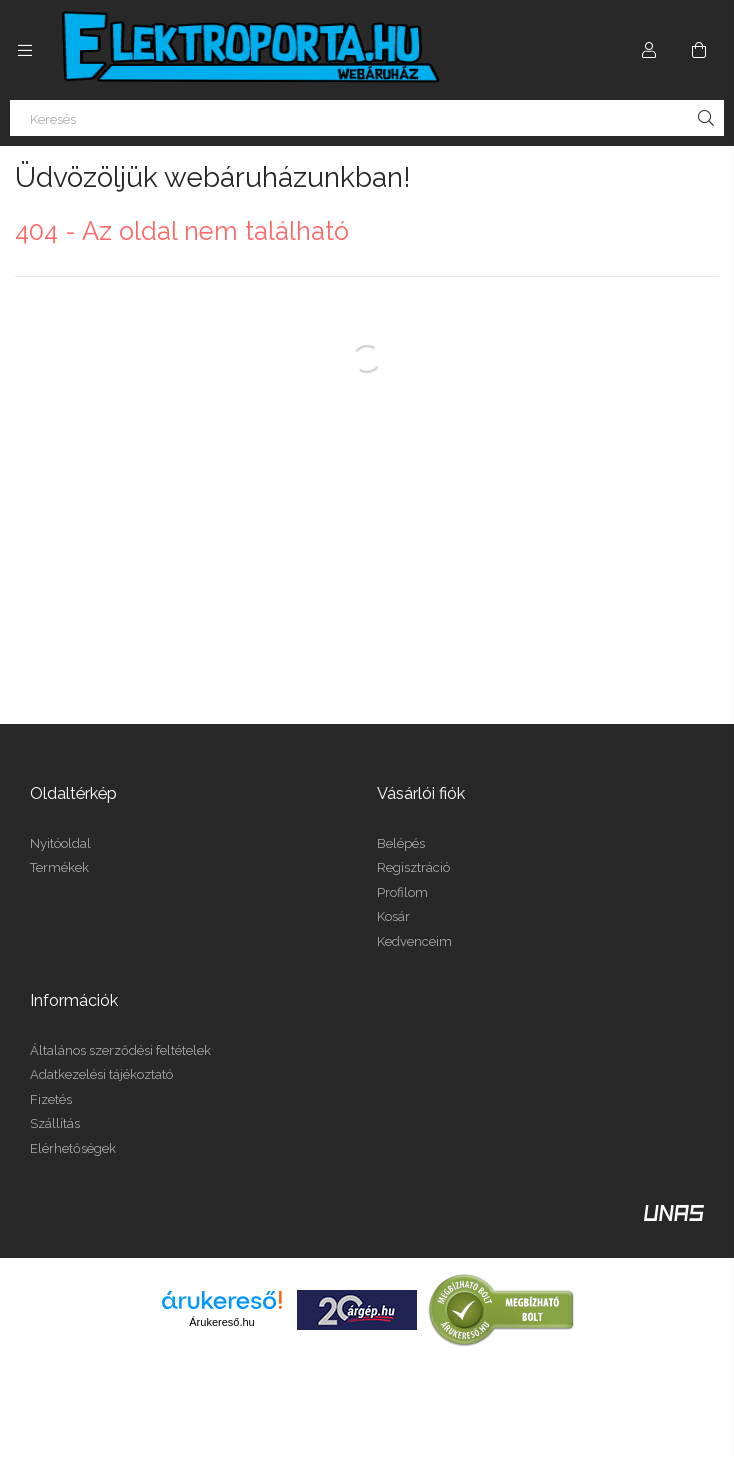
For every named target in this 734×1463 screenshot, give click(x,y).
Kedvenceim (414, 941)
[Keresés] (367, 118)
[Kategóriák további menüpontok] (25, 50)
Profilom (402, 892)
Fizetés (51, 1099)
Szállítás (55, 1123)
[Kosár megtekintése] (699, 50)
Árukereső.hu (221, 1322)
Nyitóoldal (60, 843)
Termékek (59, 867)
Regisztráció (413, 867)
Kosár (393, 916)
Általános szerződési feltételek (120, 1050)
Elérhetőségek (73, 1148)
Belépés (401, 843)
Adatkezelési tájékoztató (101, 1074)
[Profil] (649, 50)
